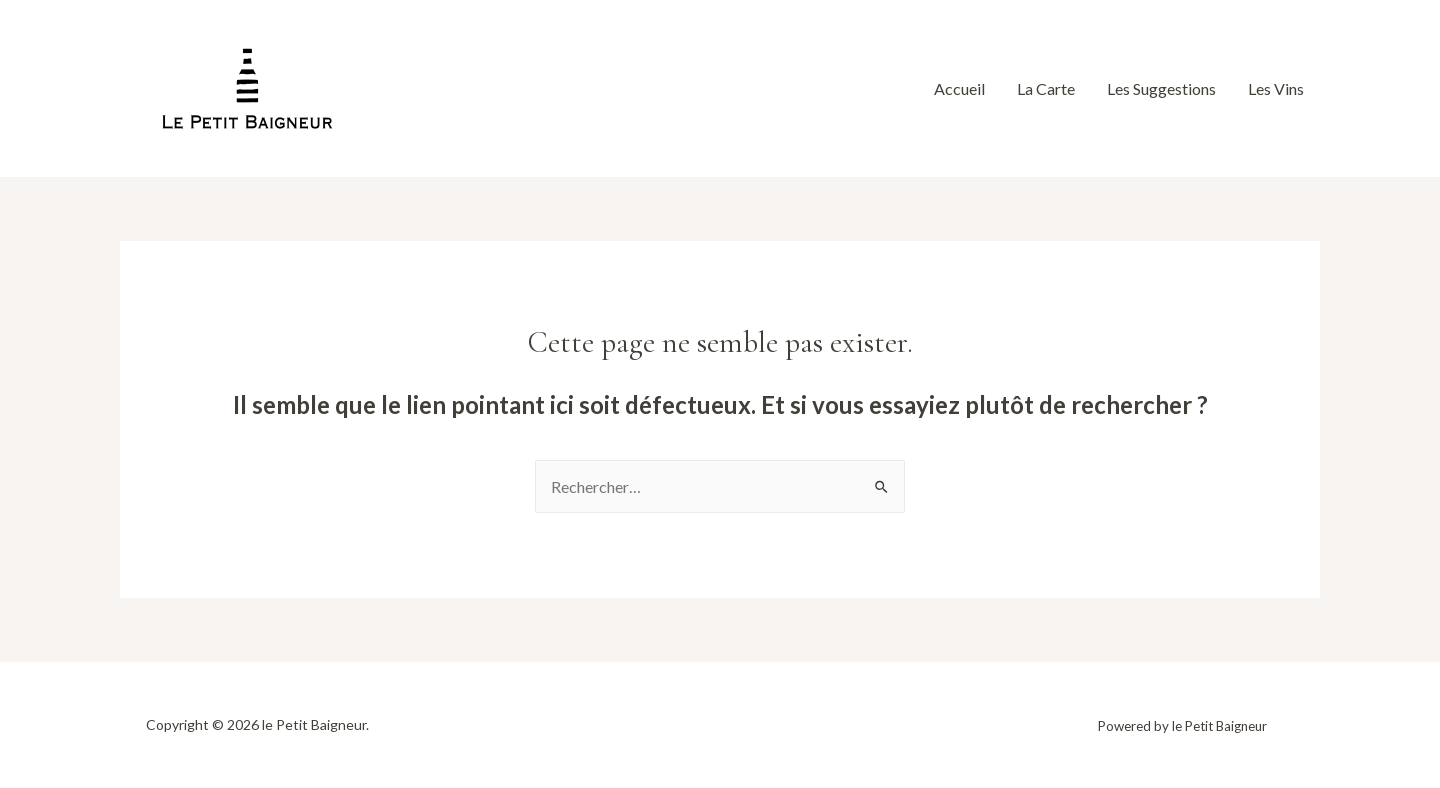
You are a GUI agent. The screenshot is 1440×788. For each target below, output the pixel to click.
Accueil (959, 88)
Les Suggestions (1161, 88)
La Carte (1046, 88)
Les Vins (1276, 88)
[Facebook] (406, 91)
